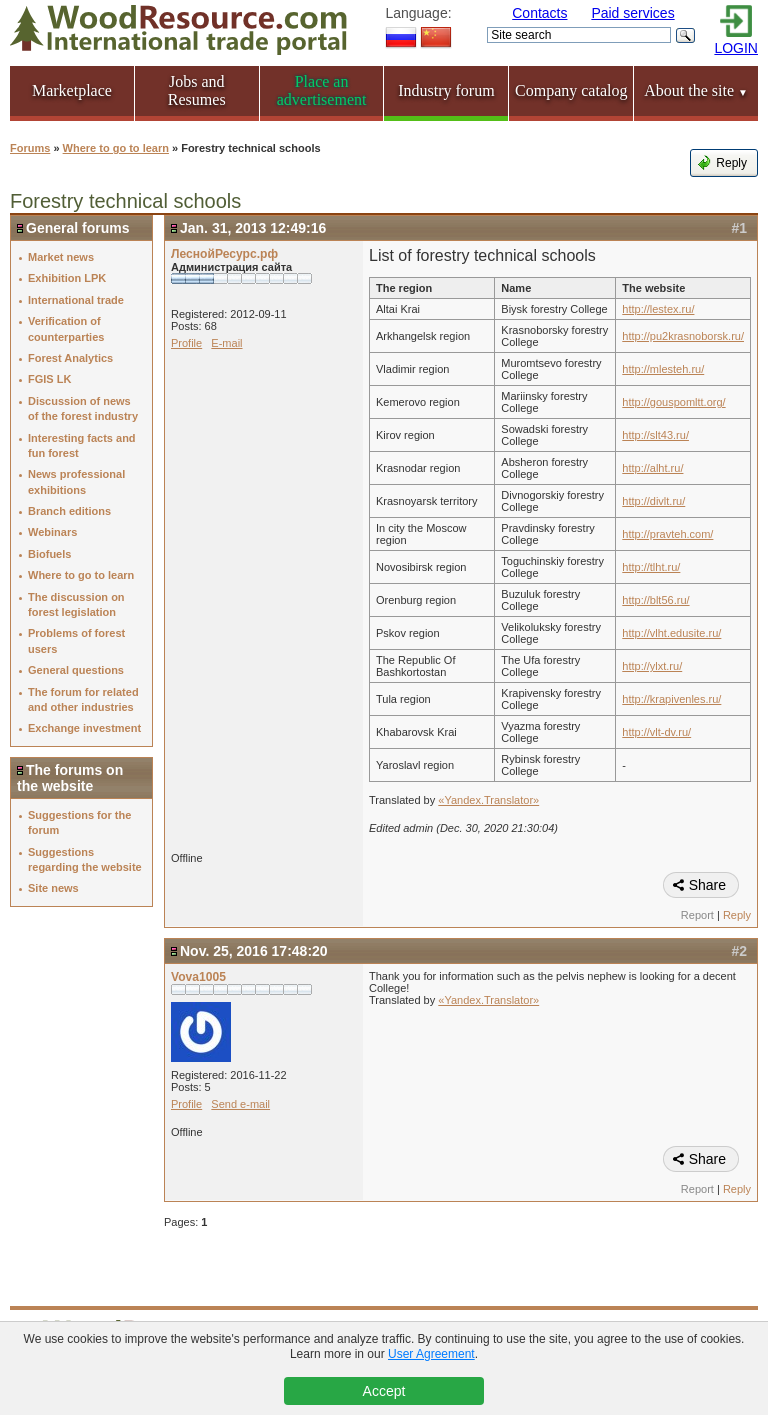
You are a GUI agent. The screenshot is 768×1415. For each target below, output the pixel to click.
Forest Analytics (70, 358)
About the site (696, 90)
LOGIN (736, 48)
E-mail (226, 343)
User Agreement (431, 1354)
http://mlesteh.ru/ (663, 369)
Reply (731, 163)
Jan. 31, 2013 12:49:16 (253, 228)
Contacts (539, 13)
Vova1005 (198, 977)
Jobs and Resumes (197, 90)
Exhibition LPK (67, 278)
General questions (76, 670)
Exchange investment (84, 728)
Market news (61, 257)
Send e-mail (240, 1104)
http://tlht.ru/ (651, 567)
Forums (30, 148)
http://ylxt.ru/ (652, 666)
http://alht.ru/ (652, 468)
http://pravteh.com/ (667, 534)
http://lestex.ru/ (658, 309)
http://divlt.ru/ (653, 501)
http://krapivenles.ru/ (671, 699)
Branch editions (69, 511)
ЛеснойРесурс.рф (224, 254)
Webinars (52, 532)
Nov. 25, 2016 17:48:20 (254, 951)
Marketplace (72, 90)
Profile (186, 343)
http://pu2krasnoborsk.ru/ (683, 336)
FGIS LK (49, 379)
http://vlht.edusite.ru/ (671, 633)
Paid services (632, 13)
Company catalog (571, 90)
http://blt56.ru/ (655, 600)
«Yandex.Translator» (488, 800)
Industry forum (446, 90)
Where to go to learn (116, 148)
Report (697, 915)
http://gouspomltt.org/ (673, 402)
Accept (384, 1391)
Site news (53, 888)
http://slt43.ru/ (655, 435)
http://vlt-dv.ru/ (656, 732)
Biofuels (49, 554)
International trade (76, 300)
